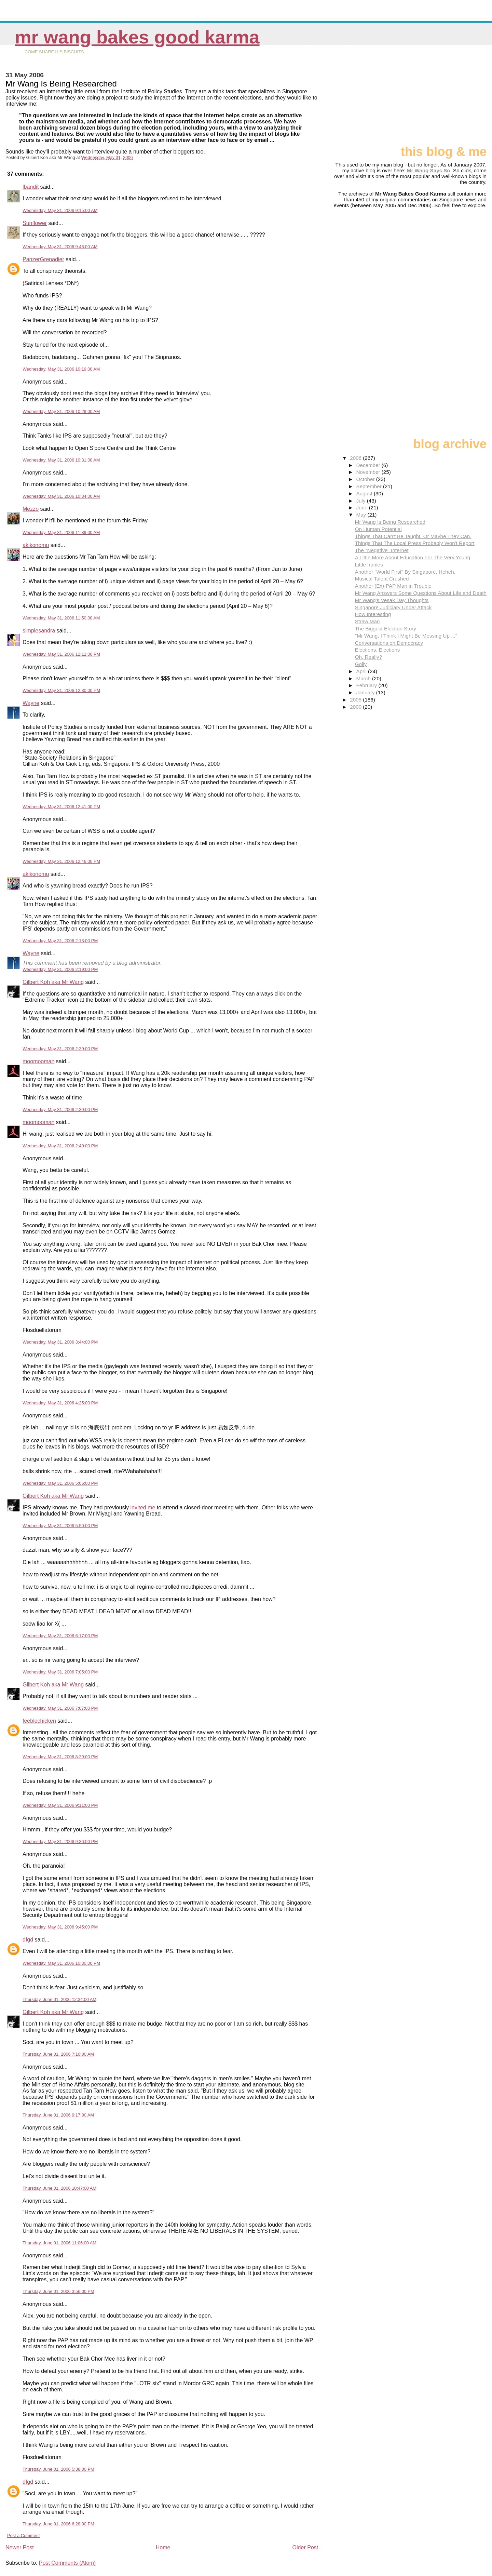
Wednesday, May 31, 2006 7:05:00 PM (60, 1671)
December (369, 465)
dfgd (28, 1940)
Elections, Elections (377, 650)
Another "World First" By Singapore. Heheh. (405, 572)
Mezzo (31, 509)
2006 (356, 458)
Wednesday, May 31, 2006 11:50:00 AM (61, 617)
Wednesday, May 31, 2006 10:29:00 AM (61, 411)
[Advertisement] (452, 98)
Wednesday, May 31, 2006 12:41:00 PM (61, 806)
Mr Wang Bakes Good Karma (137, 37)
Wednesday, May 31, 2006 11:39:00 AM (61, 532)
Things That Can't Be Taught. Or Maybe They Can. (413, 536)
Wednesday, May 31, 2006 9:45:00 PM (60, 1927)
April (362, 671)
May (362, 515)
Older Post (305, 2547)
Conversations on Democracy (389, 643)
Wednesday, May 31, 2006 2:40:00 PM (60, 1145)
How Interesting (373, 614)
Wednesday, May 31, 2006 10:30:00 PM (61, 1963)
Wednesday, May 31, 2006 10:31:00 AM (61, 460)
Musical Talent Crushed (382, 579)
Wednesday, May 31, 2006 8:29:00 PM (60, 1756)
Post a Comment (23, 2535)
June (362, 507)
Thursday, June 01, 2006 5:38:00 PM (58, 2469)
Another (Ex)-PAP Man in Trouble (393, 586)
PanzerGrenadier (43, 259)
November (369, 472)
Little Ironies (369, 565)
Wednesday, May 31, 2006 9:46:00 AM (60, 246)
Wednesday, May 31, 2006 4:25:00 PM (60, 1402)
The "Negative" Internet (382, 550)
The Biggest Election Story (385, 628)
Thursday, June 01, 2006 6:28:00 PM (58, 2523)
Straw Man (367, 621)
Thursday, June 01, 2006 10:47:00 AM (59, 2188)
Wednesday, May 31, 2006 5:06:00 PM (60, 1483)
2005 (356, 700)
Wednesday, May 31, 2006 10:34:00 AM (61, 496)
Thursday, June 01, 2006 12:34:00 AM (59, 1999)
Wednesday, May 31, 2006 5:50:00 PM (60, 1525)
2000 (356, 707)
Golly (361, 664)
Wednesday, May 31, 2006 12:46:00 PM (61, 861)
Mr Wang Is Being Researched (390, 522)
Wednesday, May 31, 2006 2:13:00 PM (60, 940)
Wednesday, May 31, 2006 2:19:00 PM (60, 969)
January (366, 692)
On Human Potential (378, 529)
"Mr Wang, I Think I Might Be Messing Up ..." (406, 636)
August (365, 493)
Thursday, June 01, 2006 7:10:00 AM (58, 2054)
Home (163, 2547)
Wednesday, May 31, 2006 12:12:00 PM (61, 654)
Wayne (31, 703)
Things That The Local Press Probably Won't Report (415, 543)
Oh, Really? (368, 657)
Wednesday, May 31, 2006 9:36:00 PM (60, 1841)
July (361, 501)
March (364, 678)
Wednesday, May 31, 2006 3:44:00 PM (60, 1342)
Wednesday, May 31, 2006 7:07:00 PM (60, 1708)
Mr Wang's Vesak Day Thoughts (392, 600)
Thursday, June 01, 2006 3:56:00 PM (58, 2291)
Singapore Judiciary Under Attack (393, 607)
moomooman (38, 1061)
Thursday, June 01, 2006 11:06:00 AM (59, 2242)
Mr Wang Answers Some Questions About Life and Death (421, 593)
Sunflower (35, 223)
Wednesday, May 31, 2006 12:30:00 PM (61, 690)
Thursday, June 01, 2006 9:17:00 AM (58, 2115)
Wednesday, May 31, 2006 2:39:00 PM (60, 1048)
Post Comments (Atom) (67, 2563)
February (367, 685)
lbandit (31, 187)
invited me (142, 1507)
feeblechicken (39, 1721)
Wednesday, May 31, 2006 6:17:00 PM (60, 1635)
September (369, 486)
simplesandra (39, 630)
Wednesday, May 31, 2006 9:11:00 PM (60, 1805)
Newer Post (19, 2547)
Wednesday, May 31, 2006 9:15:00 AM (60, 210)
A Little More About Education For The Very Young (412, 557)
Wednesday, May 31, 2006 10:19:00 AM (61, 369)
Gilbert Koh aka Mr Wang (53, 982)
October (366, 479)
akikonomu (36, 545)
